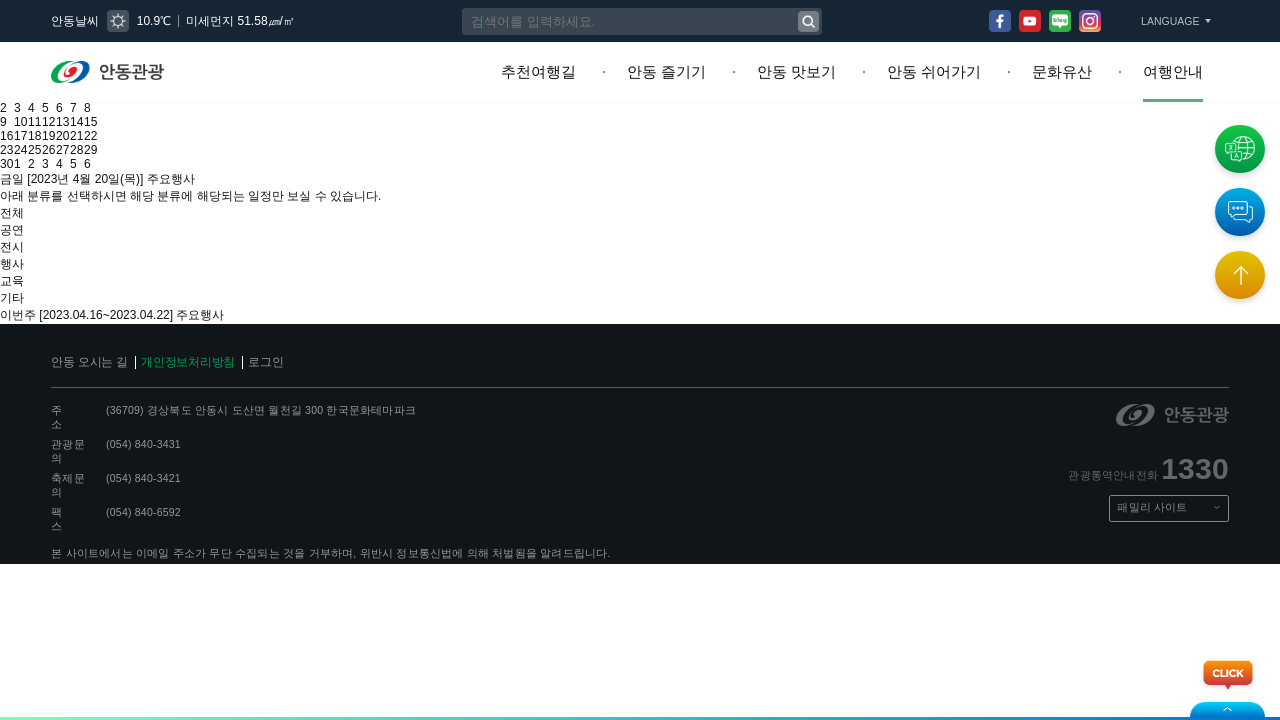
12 (56, 107)
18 (40, 121)
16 (8, 121)
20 (72, 121)
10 (24, 107)
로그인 (250, 319)
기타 (11, 261)
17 (24, 121)
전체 (11, 191)
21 (88, 121)
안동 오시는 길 (86, 319)
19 (56, 121)
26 (56, 135)
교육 (11, 247)
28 (88, 135)
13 (72, 107)
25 (40, 135)
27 (72, 135)
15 (104, 107)
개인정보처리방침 (177, 319)
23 (8, 135)
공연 (11, 205)
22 (104, 121)
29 (104, 135)
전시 (11, 219)
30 (8, 149)
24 (24, 135)
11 (40, 107)
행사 (11, 233)
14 (88, 107)
